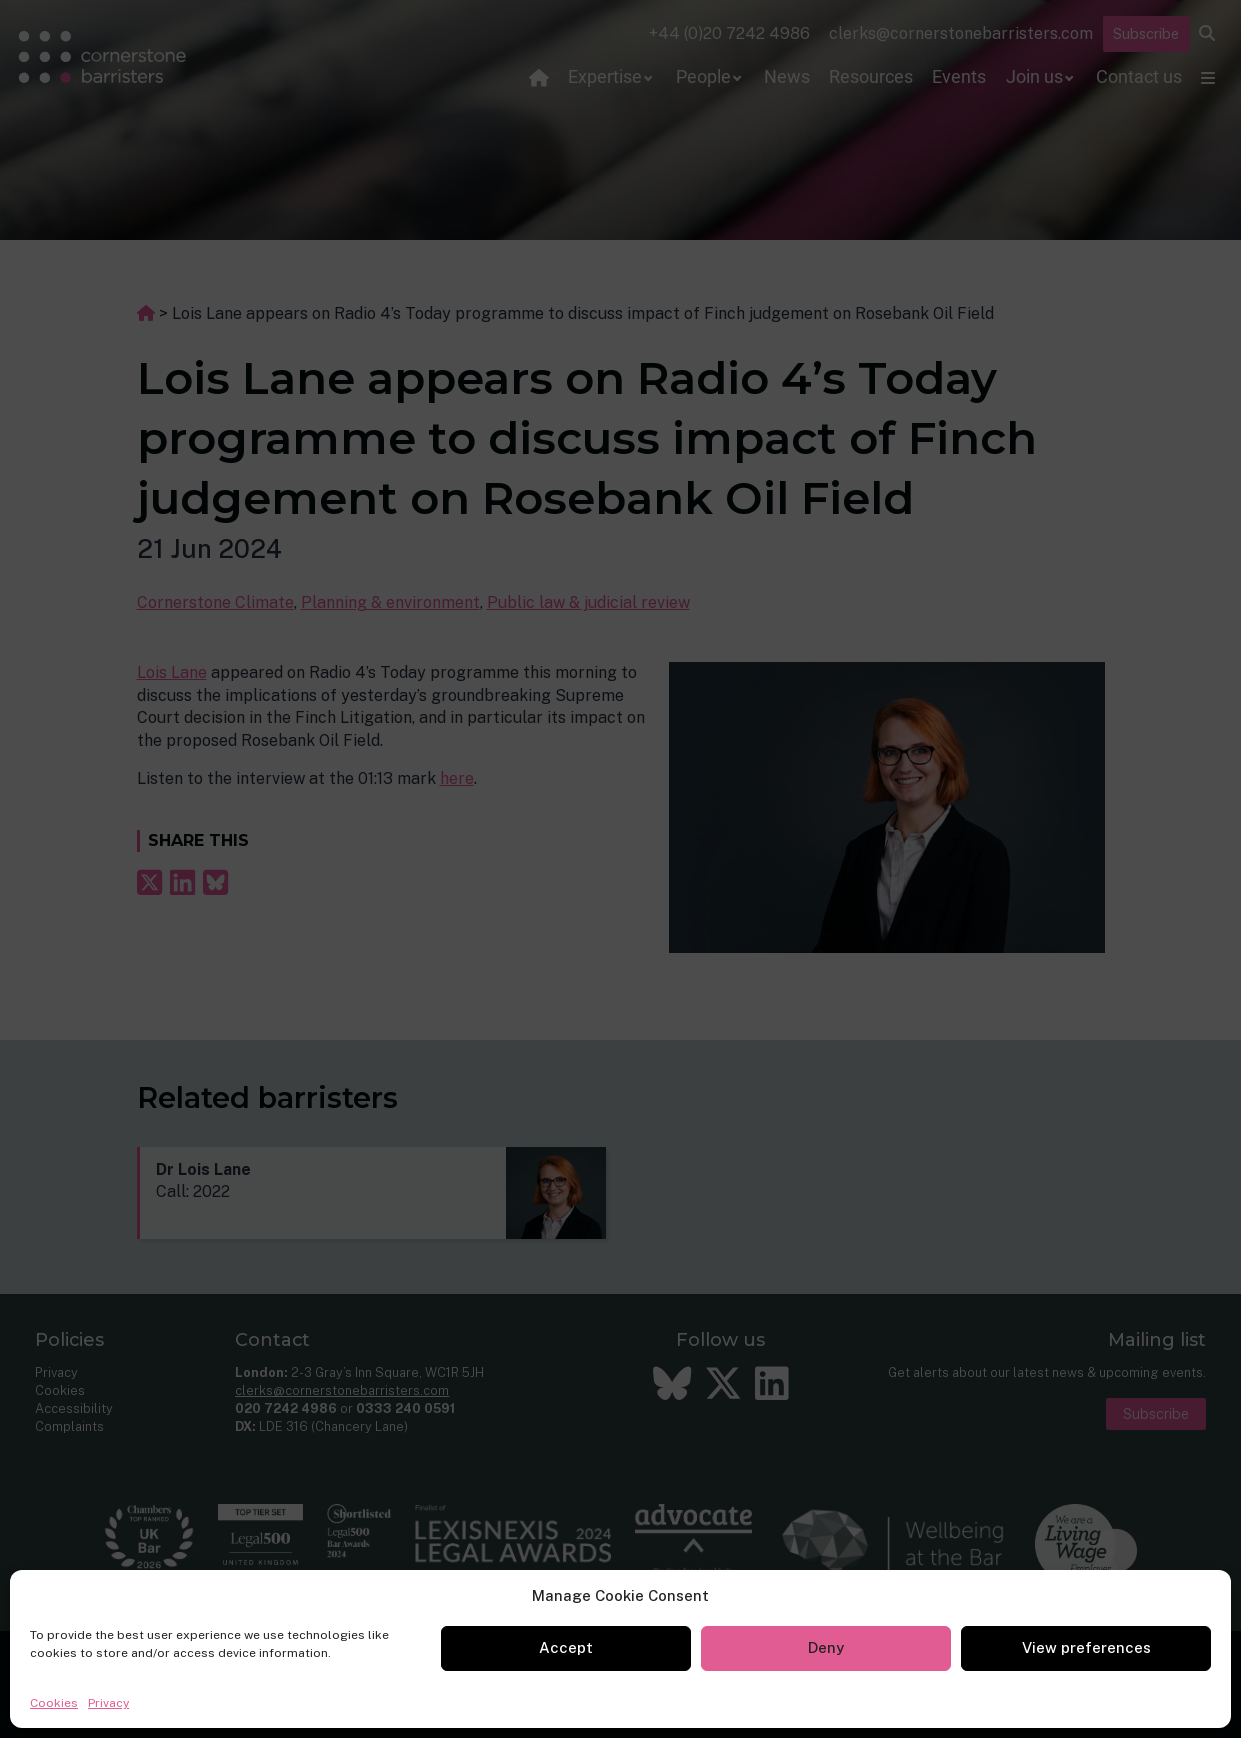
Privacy (108, 1703)
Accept (566, 1647)
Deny (826, 1647)
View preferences (1086, 1647)
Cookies (54, 1703)
